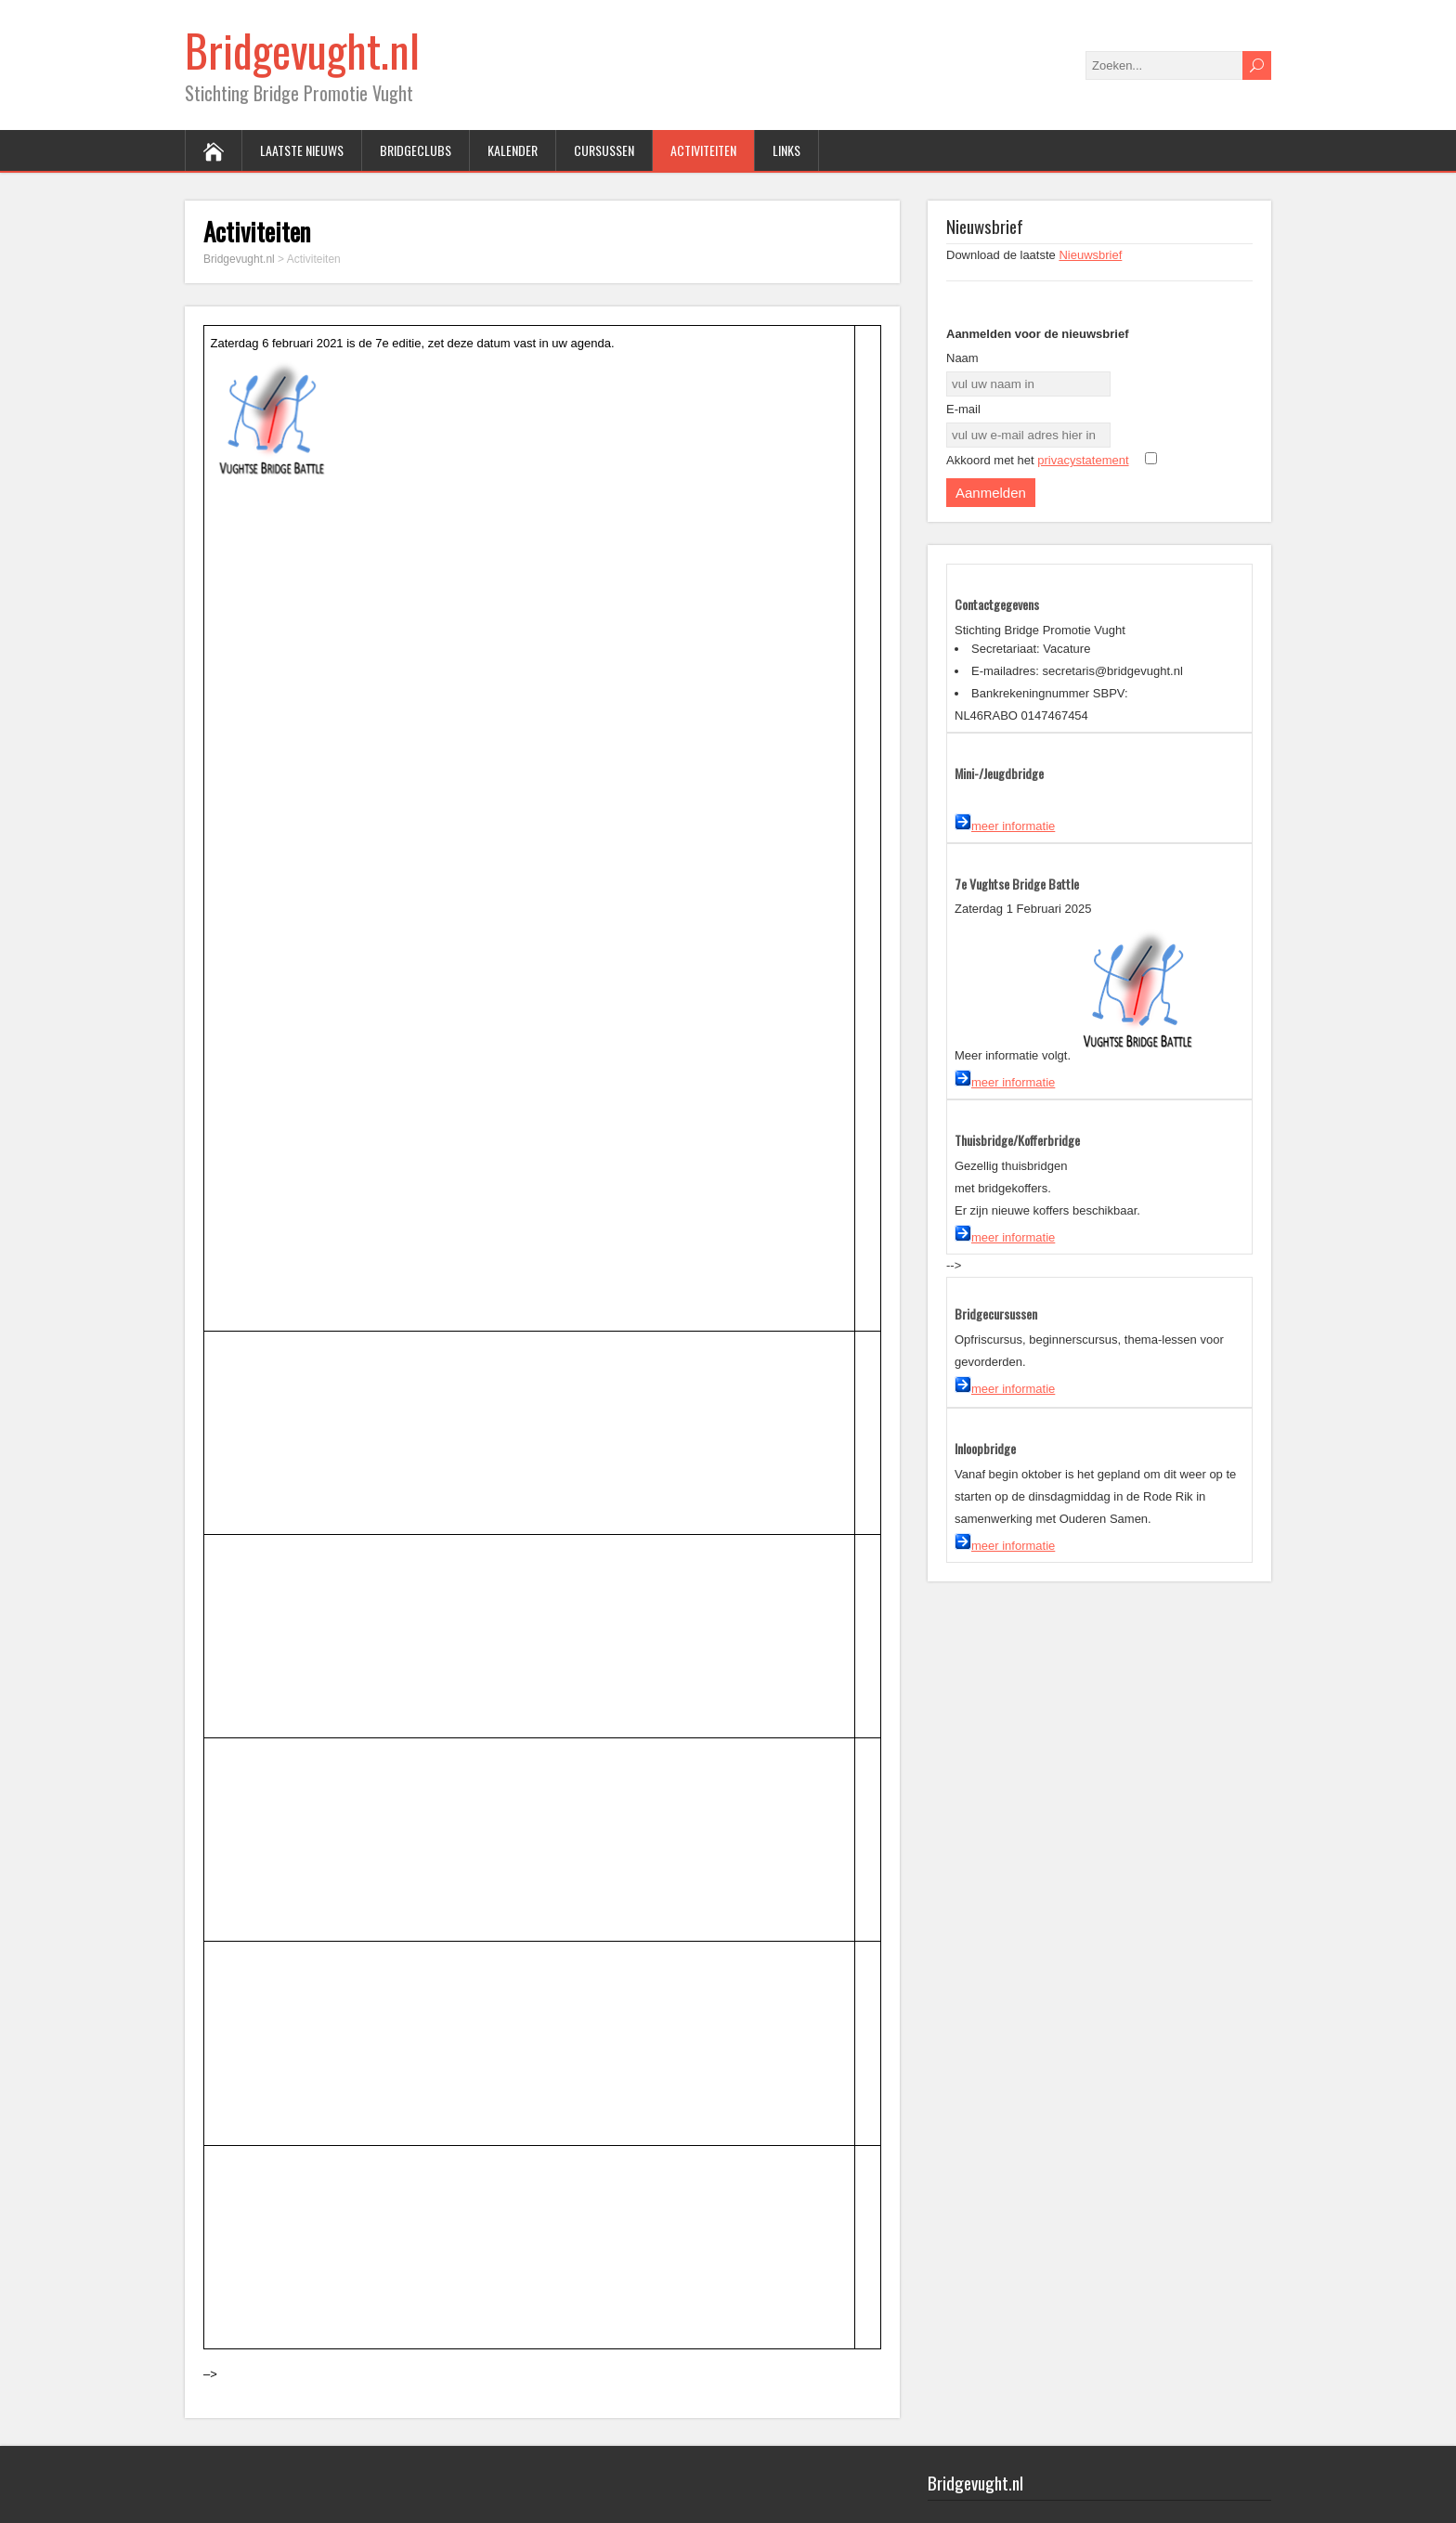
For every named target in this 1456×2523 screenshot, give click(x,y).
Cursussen (604, 150)
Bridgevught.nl (302, 50)
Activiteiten (703, 150)
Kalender (513, 150)
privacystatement (1082, 460)
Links (786, 150)
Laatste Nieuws (302, 150)
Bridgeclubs (415, 150)
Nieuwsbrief (1090, 255)
